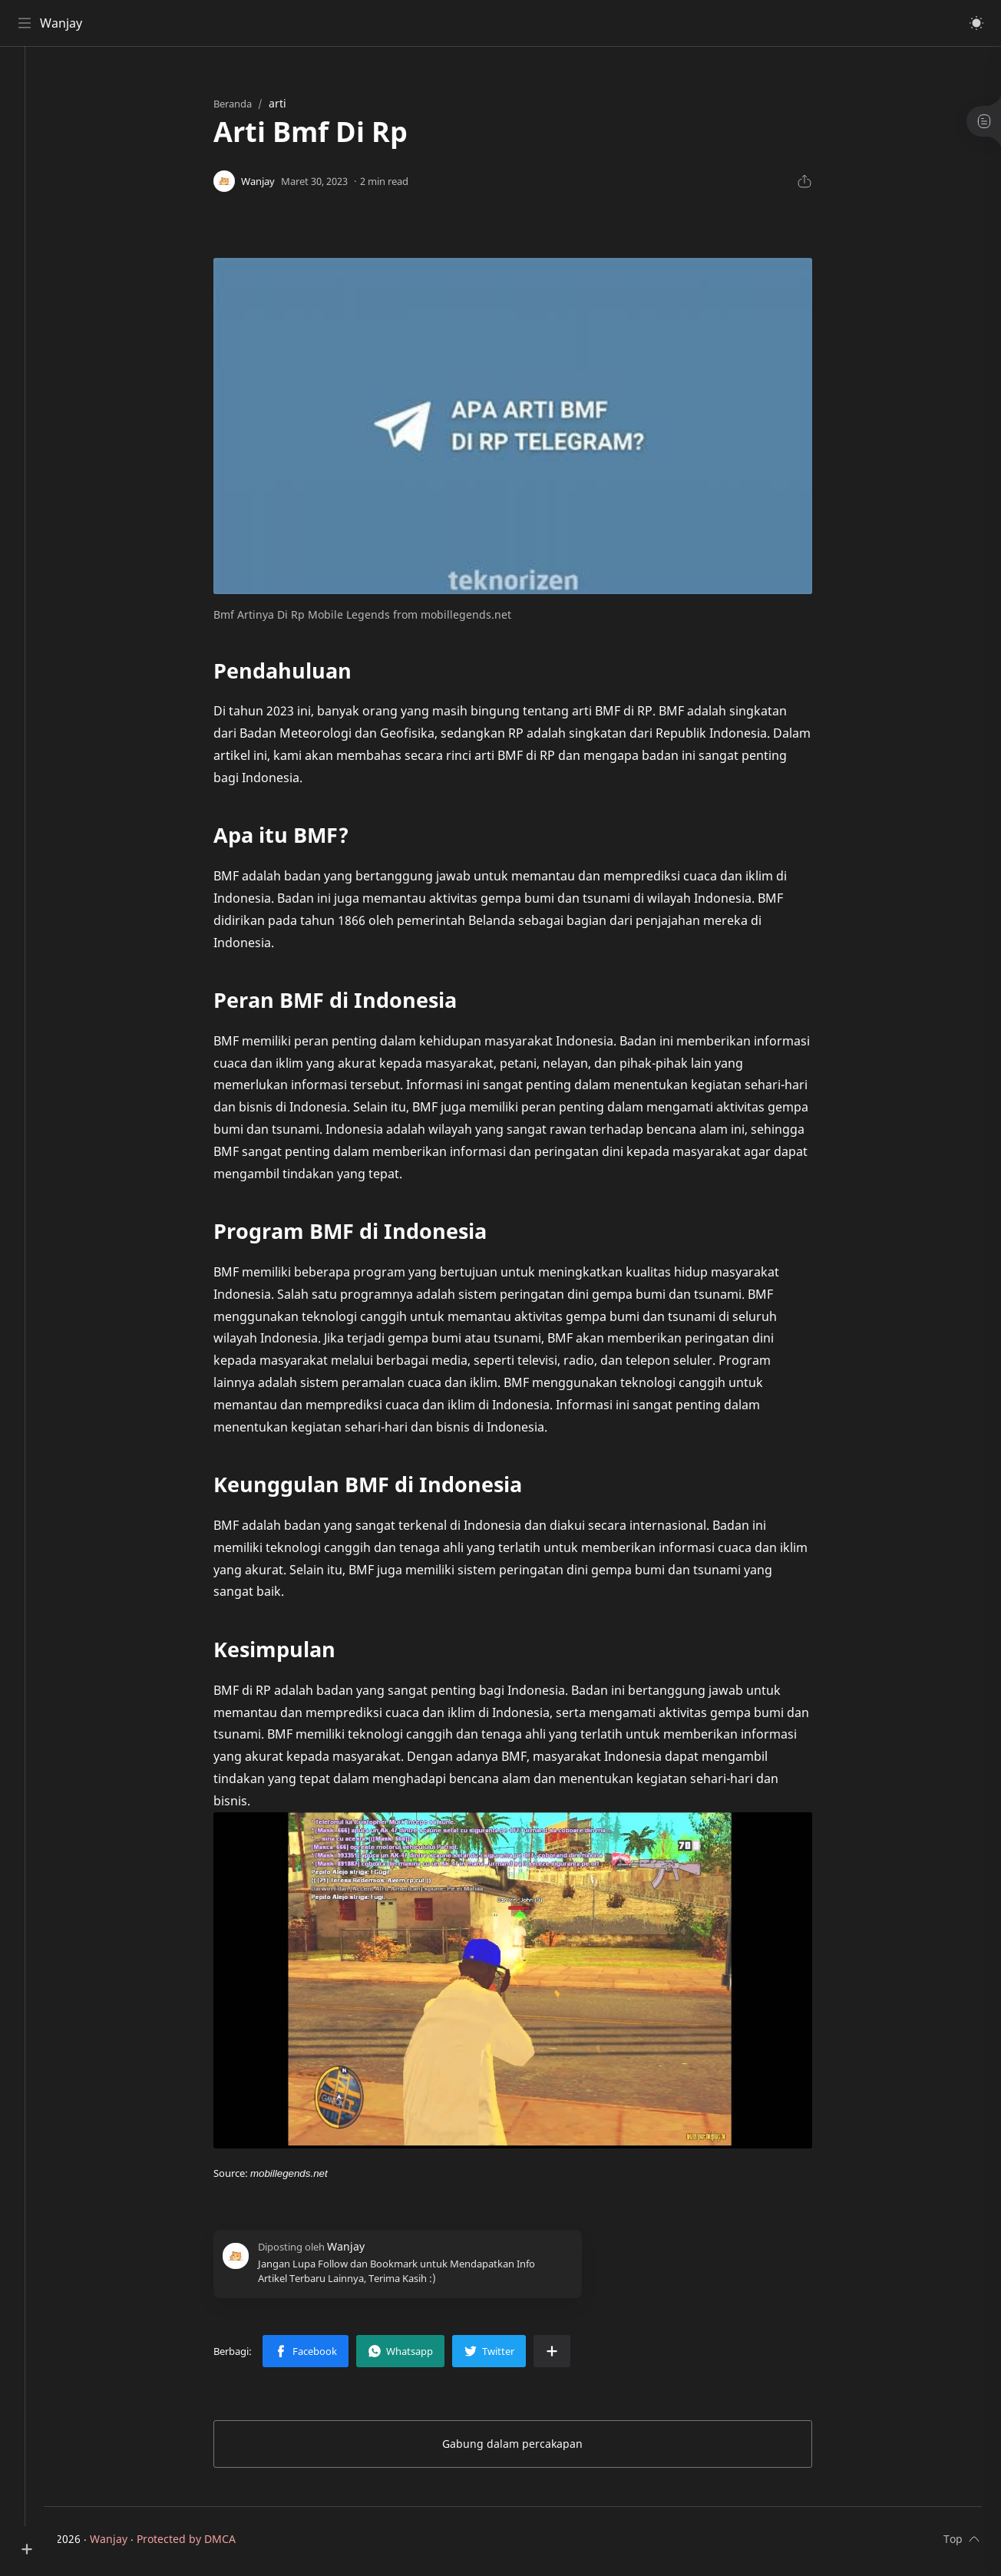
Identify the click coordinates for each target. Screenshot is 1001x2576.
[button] (974, 23)
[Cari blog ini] (318, 23)
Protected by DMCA (219, 2542)
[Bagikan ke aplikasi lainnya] (568, 2355)
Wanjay (63, 23)
